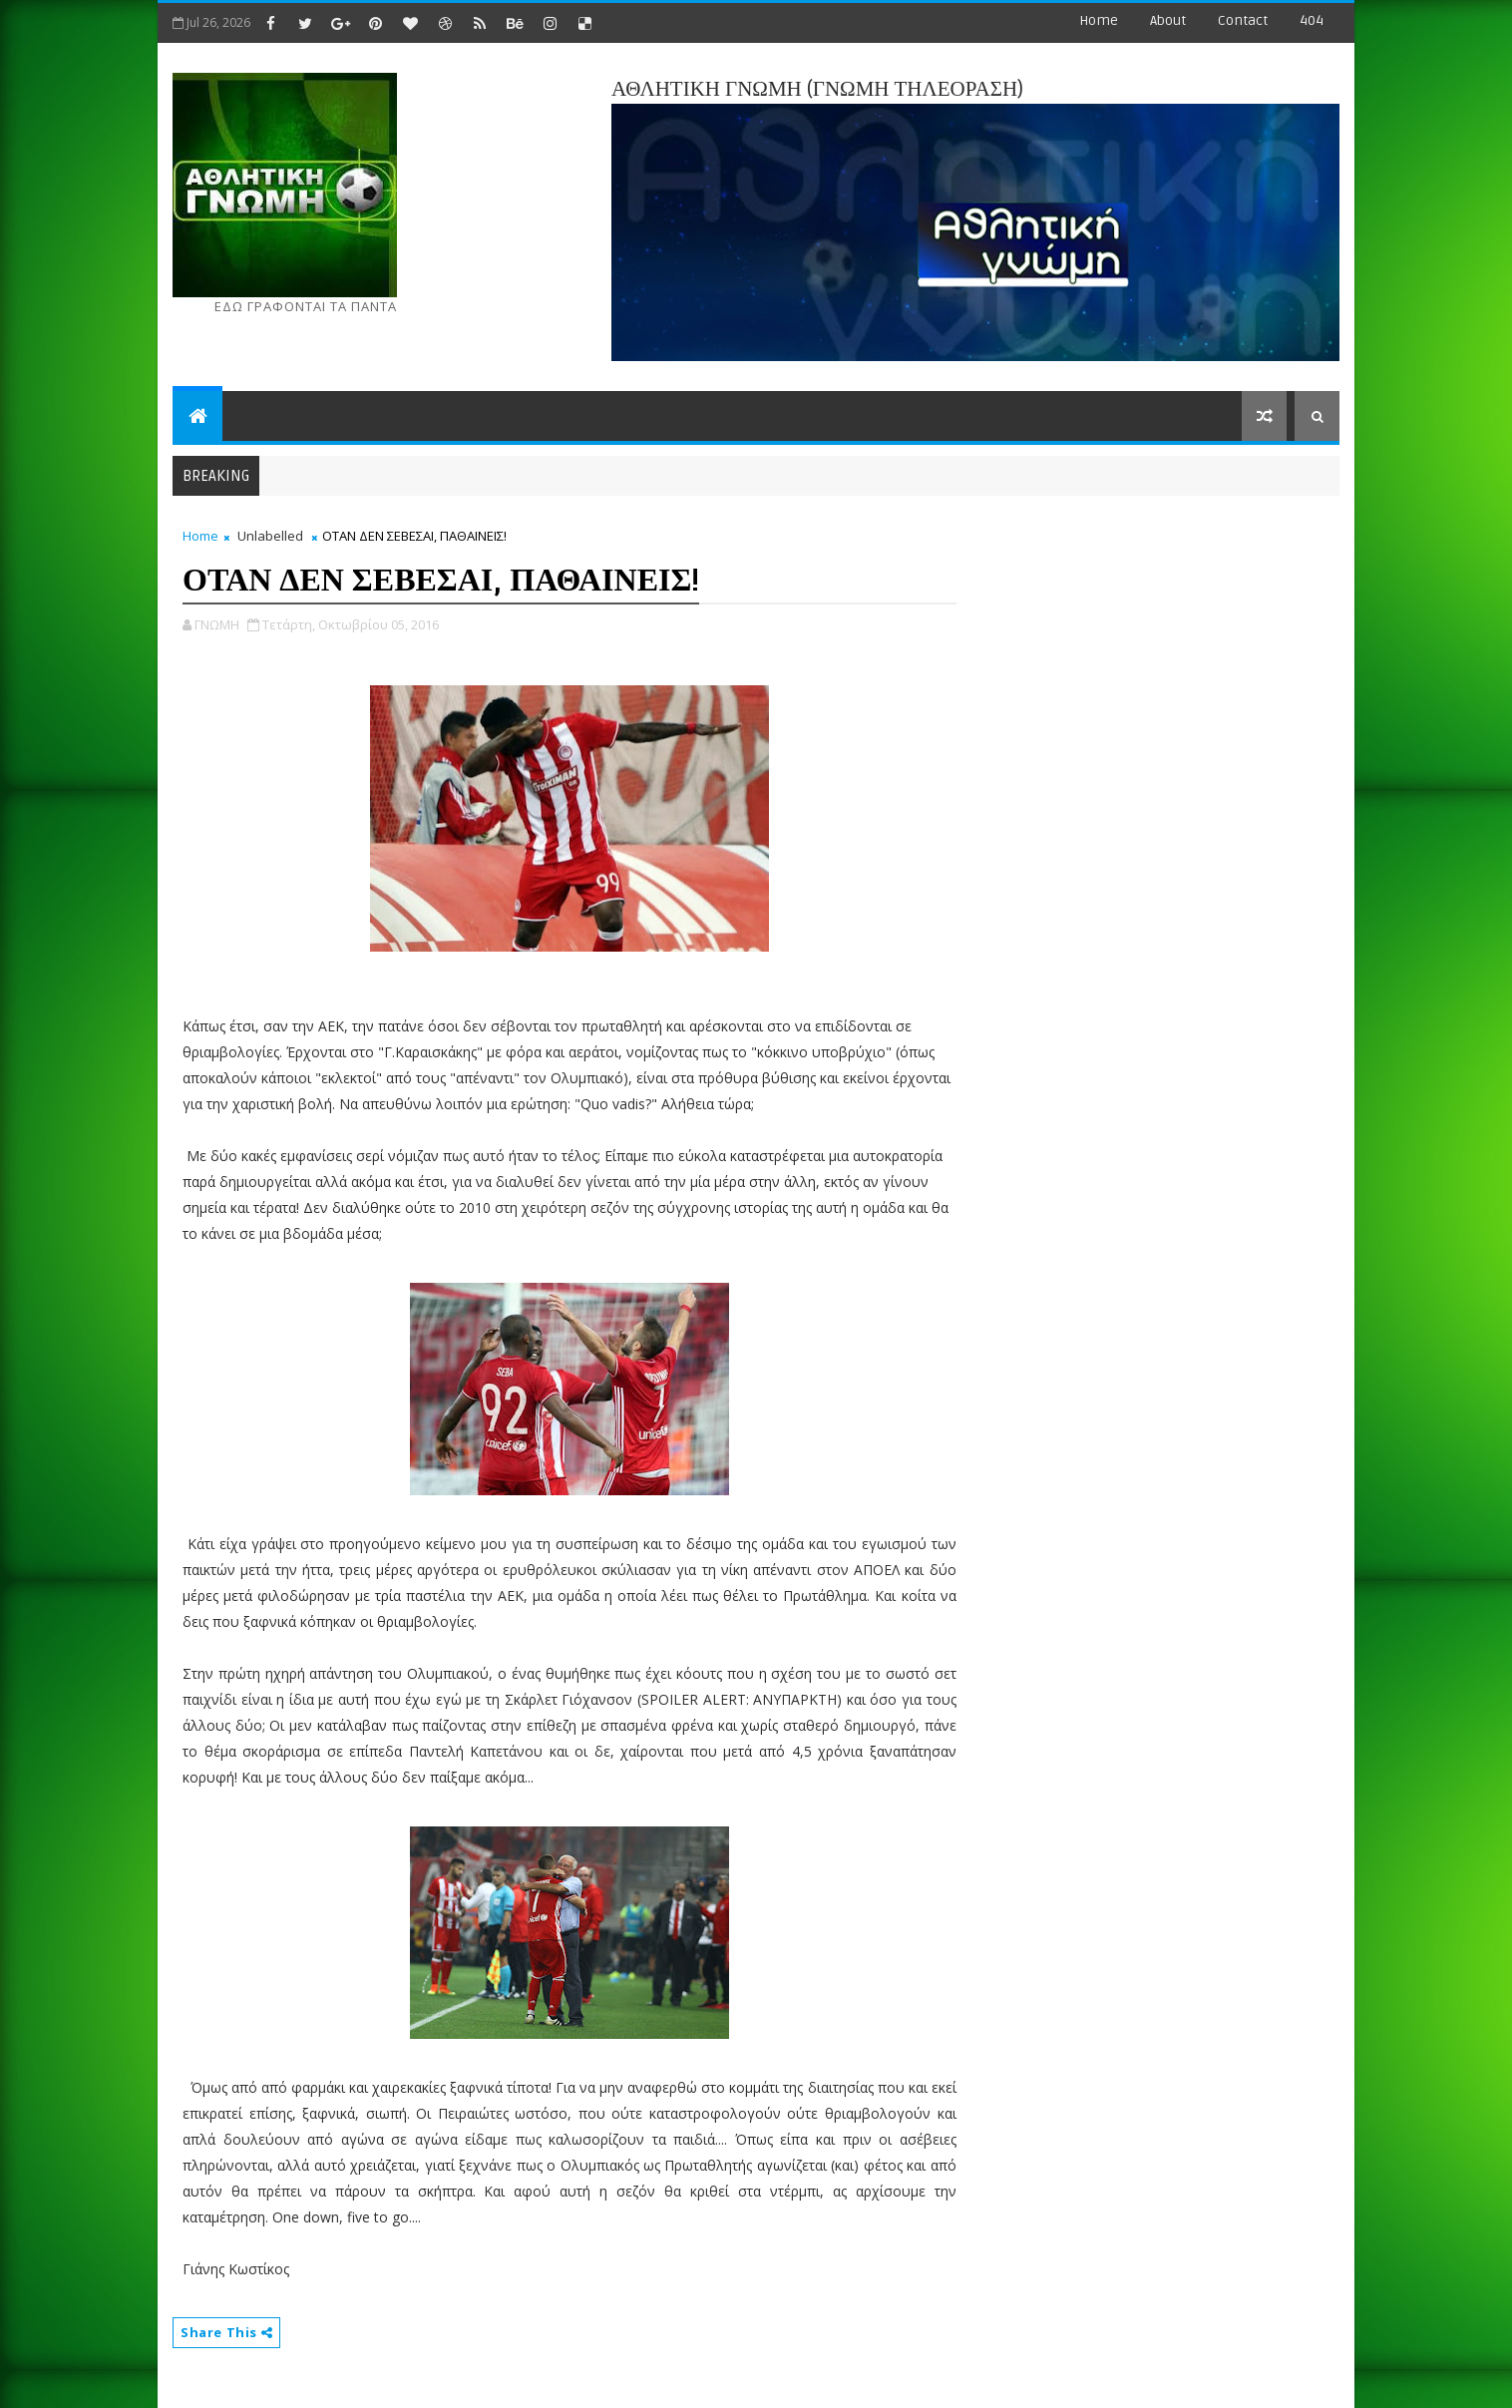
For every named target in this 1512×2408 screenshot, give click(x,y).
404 (1311, 20)
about (1168, 20)
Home (1098, 20)
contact (1243, 20)
